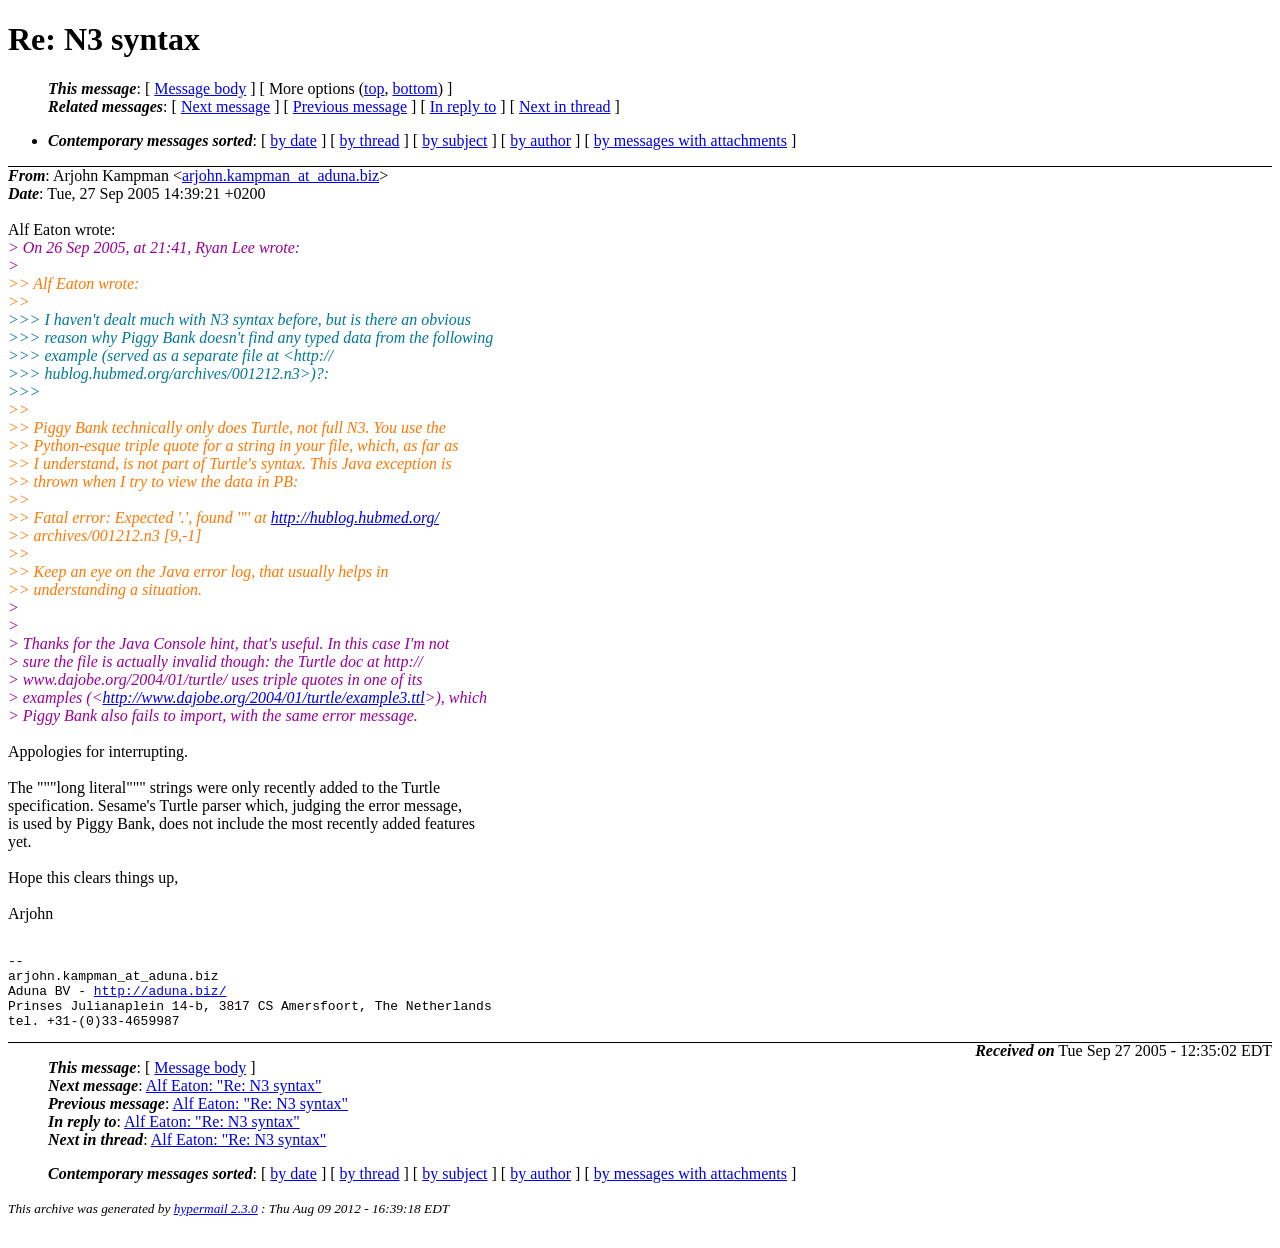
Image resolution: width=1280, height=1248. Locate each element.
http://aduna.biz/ (160, 999)
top (374, 88)
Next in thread (565, 106)
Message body (200, 88)
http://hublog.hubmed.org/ (355, 517)
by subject (454, 140)
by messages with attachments (690, 140)
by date (293, 140)
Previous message (350, 106)
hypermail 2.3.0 (216, 1223)
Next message (225, 106)
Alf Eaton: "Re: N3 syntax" (234, 1100)
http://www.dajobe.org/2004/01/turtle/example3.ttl (263, 697)
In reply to (463, 106)
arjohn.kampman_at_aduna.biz (280, 175)
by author (540, 140)
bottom (414, 88)
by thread (370, 140)
